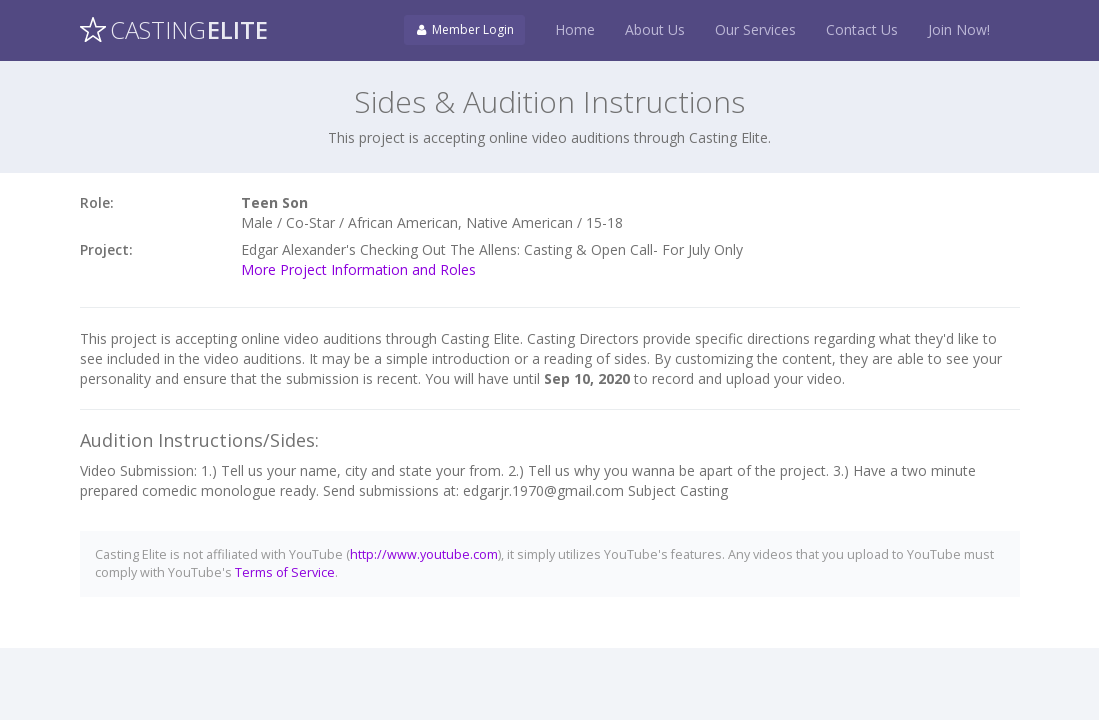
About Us (655, 29)
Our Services (755, 29)
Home (575, 29)
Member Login (464, 29)
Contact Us (862, 29)
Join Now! (959, 29)
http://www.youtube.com (424, 554)
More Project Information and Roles (358, 269)
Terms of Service (285, 572)
